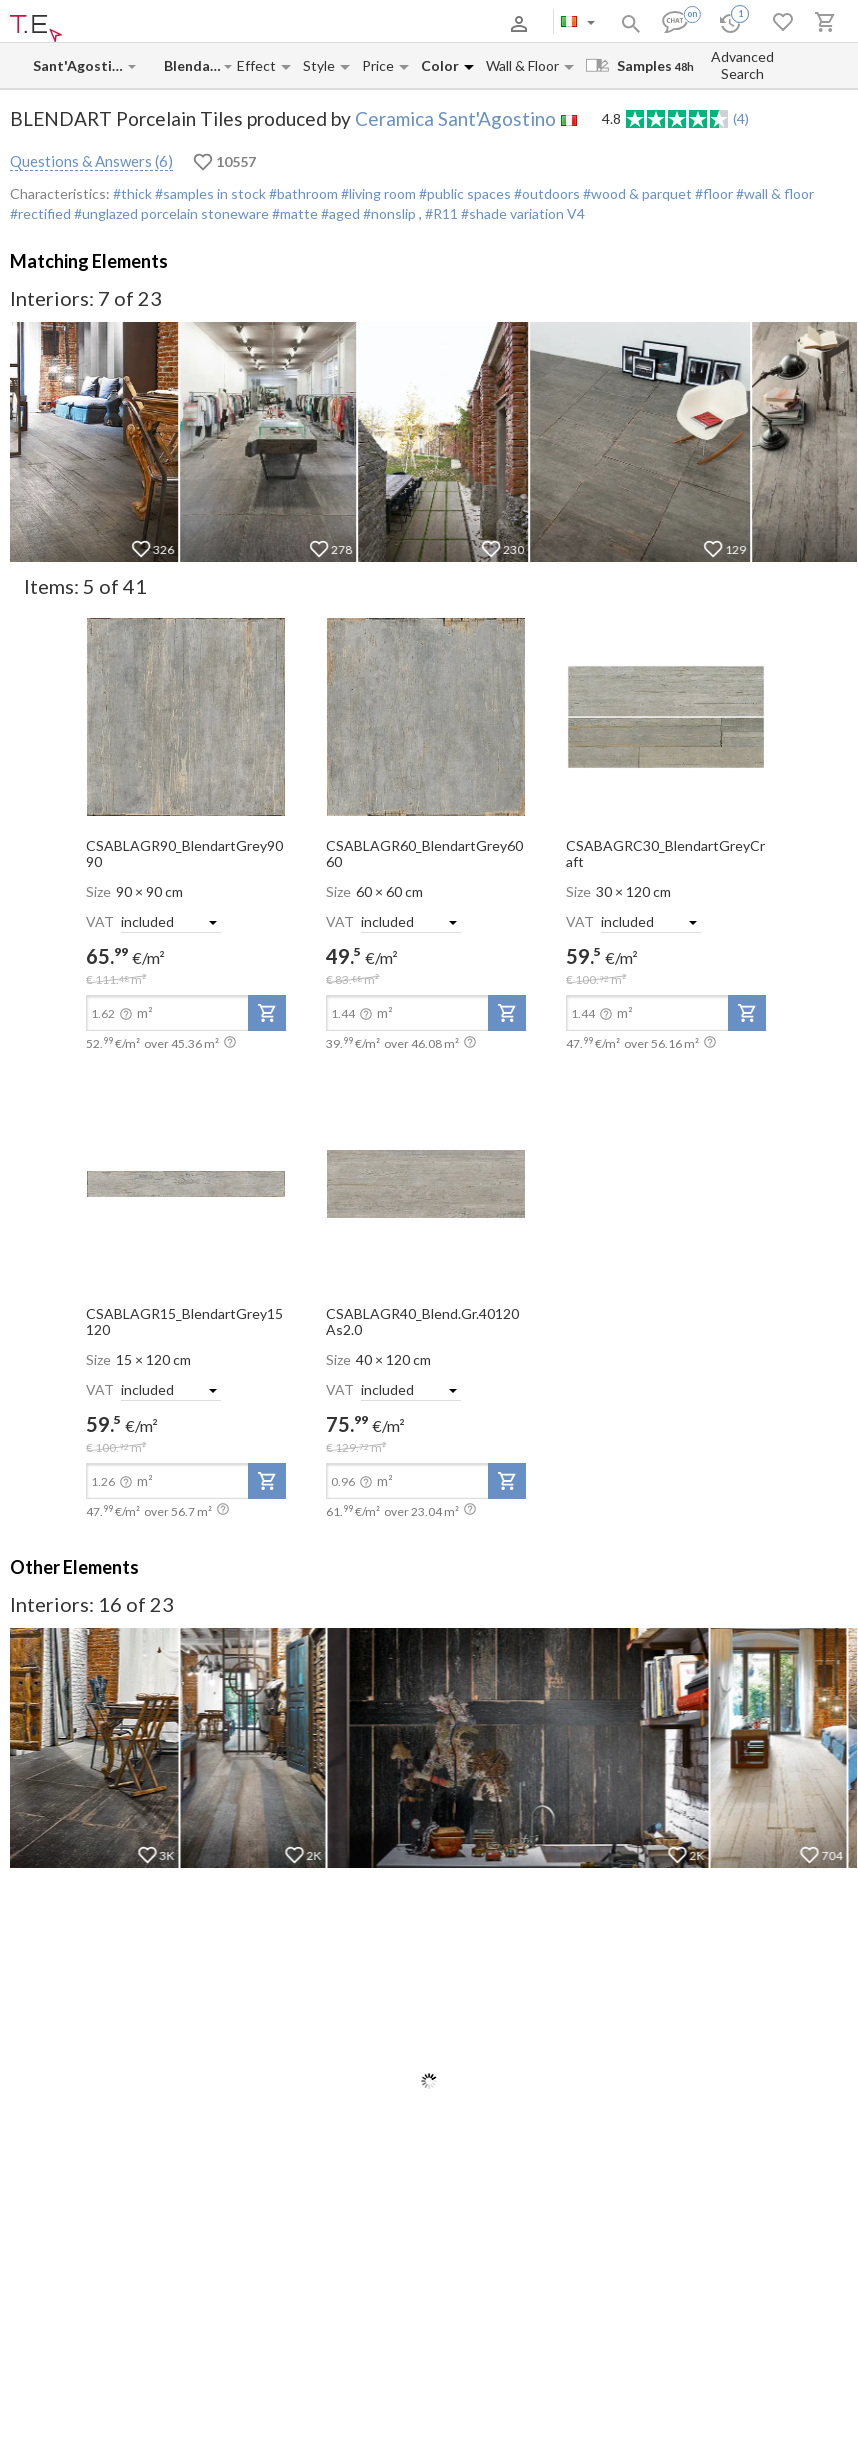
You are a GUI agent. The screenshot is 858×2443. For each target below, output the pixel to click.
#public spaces (463, 193)
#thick (132, 193)
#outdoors (545, 193)
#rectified (40, 213)
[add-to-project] (267, 1013)
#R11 (443, 213)
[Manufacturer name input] (79, 65)
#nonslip (389, 213)
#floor (712, 193)
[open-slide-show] (186, 715)
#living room (377, 193)
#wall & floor (773, 193)
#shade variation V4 (523, 213)
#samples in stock (209, 193)
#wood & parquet (636, 193)
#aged (339, 213)
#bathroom (302, 193)
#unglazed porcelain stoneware (170, 213)
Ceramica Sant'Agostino (455, 118)
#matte (293, 213)
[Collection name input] (193, 65)
